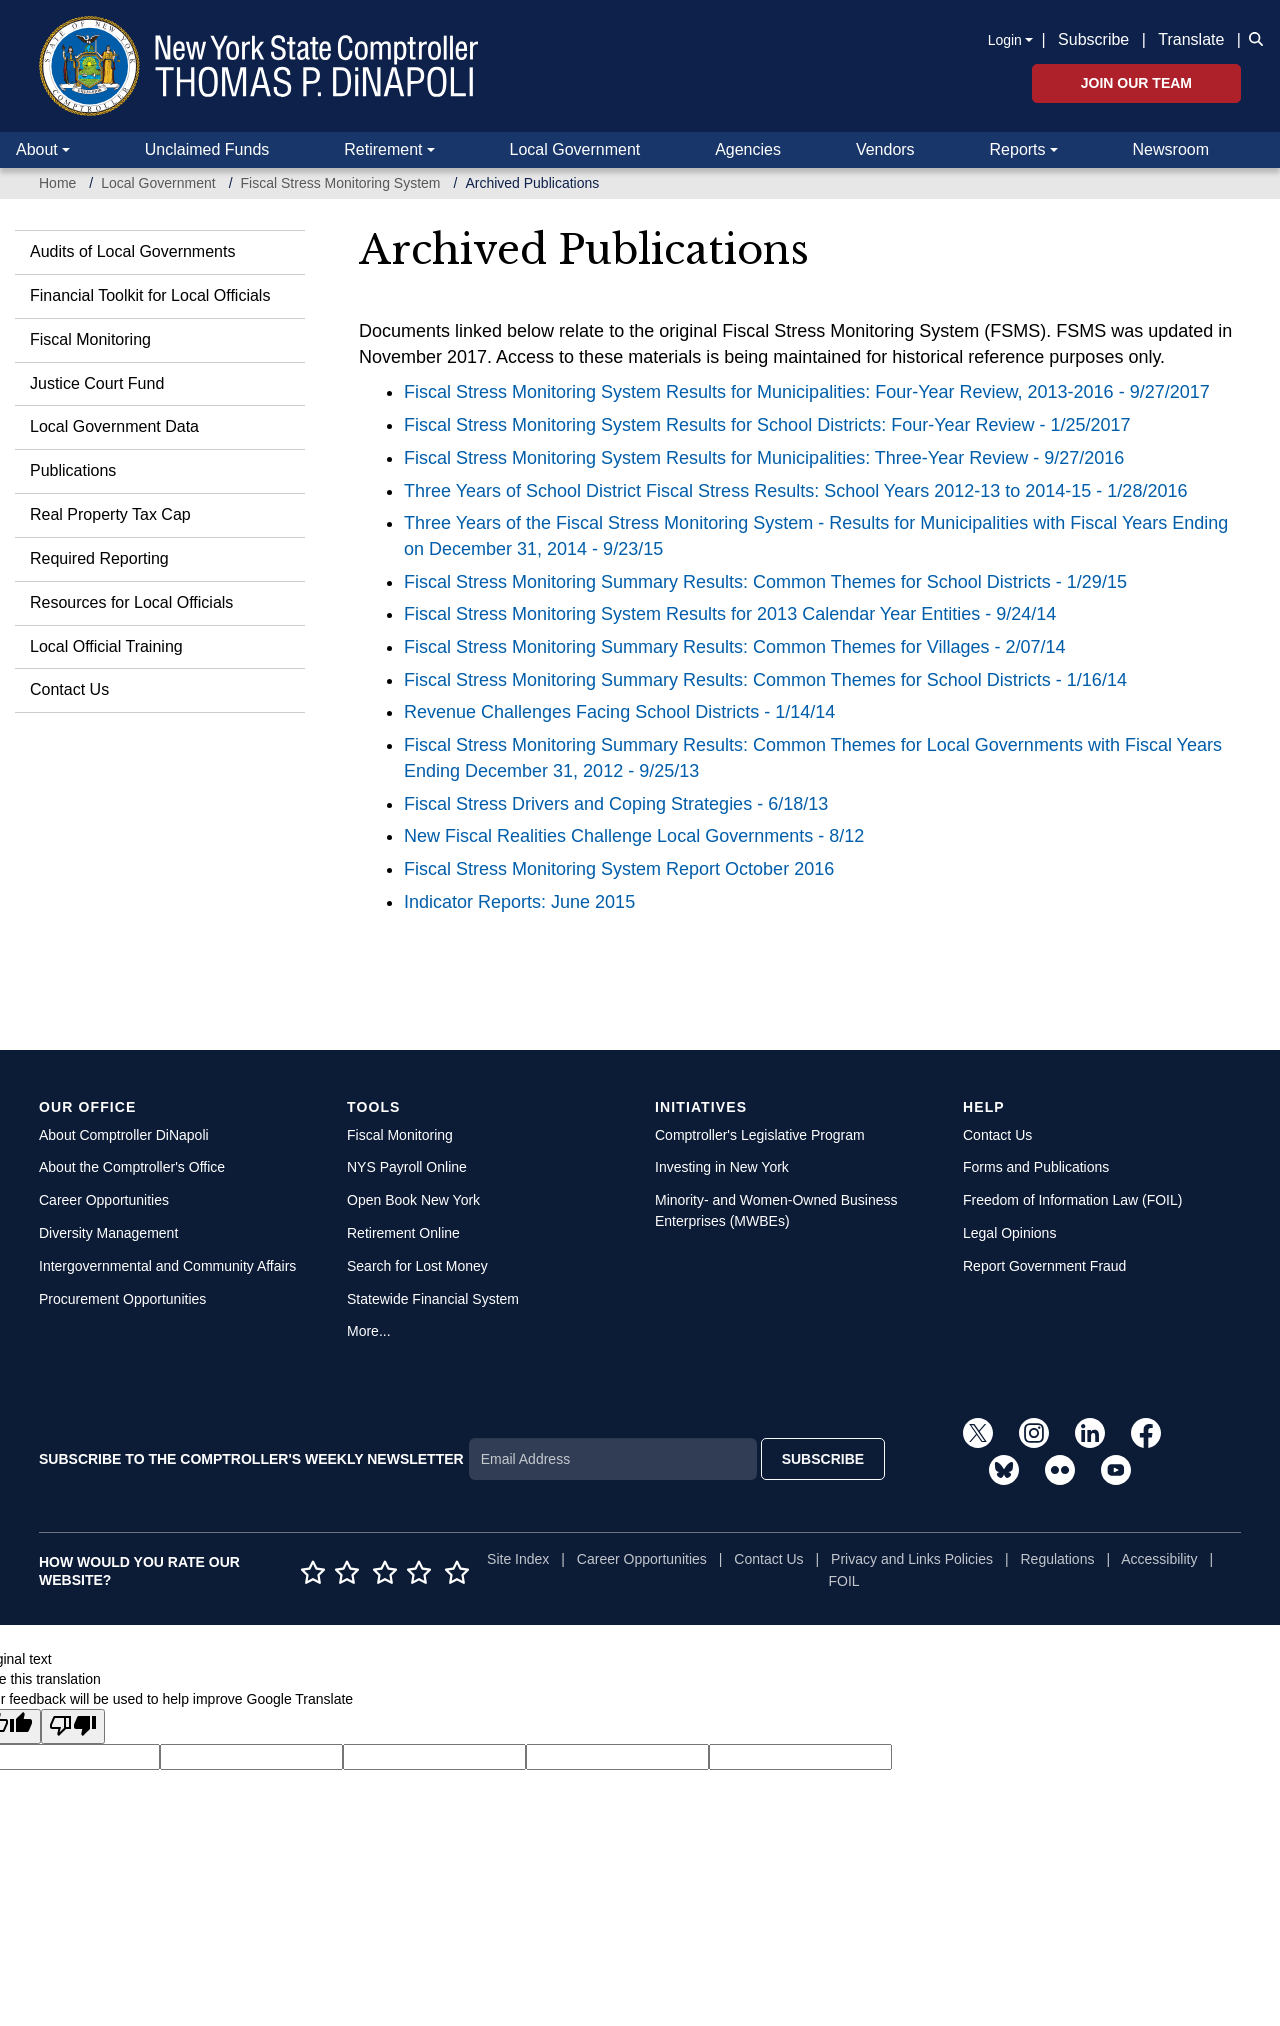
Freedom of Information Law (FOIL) (1072, 1200)
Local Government (574, 149)
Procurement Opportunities (122, 1299)
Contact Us (69, 689)
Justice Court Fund (97, 383)
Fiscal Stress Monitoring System (341, 183)
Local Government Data (114, 426)
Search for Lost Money (417, 1266)
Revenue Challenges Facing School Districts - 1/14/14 (619, 712)
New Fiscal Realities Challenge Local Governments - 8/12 (634, 836)
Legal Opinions (1009, 1233)
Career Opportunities (104, 1200)
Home (57, 183)
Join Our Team (1136, 83)
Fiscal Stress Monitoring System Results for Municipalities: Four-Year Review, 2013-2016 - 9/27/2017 (807, 392)
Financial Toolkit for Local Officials (150, 295)
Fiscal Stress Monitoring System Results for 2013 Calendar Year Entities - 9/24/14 (730, 614)
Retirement (383, 149)
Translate (1191, 39)
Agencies (748, 149)
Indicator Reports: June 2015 (519, 902)
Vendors (885, 149)
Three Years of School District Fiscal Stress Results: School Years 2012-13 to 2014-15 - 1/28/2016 (795, 491)
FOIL (844, 1581)
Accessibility (1159, 1559)
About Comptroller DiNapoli (124, 1135)
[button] (1252, 38)
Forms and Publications (1036, 1167)
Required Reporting (99, 558)
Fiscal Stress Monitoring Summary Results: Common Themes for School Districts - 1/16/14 (765, 680)
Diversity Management (108, 1233)
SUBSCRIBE (823, 1459)
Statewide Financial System (433, 1299)
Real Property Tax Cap (110, 514)
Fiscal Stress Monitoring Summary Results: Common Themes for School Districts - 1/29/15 (765, 582)
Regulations (1058, 1559)
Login (1005, 40)
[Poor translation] (73, 1726)
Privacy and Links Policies (912, 1559)
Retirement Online (403, 1233)
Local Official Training (106, 646)
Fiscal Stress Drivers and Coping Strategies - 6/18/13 (616, 804)
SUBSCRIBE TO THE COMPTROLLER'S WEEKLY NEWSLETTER (251, 1459)
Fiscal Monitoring (90, 339)
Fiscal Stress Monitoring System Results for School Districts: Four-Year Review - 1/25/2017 (767, 425)
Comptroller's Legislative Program (760, 1135)
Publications (73, 470)
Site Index (518, 1559)
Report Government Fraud (1044, 1266)
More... (369, 1331)
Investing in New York (722, 1167)
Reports (1018, 149)
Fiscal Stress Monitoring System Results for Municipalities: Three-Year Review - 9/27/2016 (764, 458)
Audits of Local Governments (132, 251)
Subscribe (1093, 39)
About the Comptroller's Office (132, 1167)
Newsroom (1171, 149)
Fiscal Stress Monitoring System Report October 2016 (619, 869)
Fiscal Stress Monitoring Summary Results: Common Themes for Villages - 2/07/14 (735, 647)
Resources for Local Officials (131, 602)
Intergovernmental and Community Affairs (167, 1266)
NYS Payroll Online (407, 1167)
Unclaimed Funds (207, 149)
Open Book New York (413, 1200)
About (37, 149)
